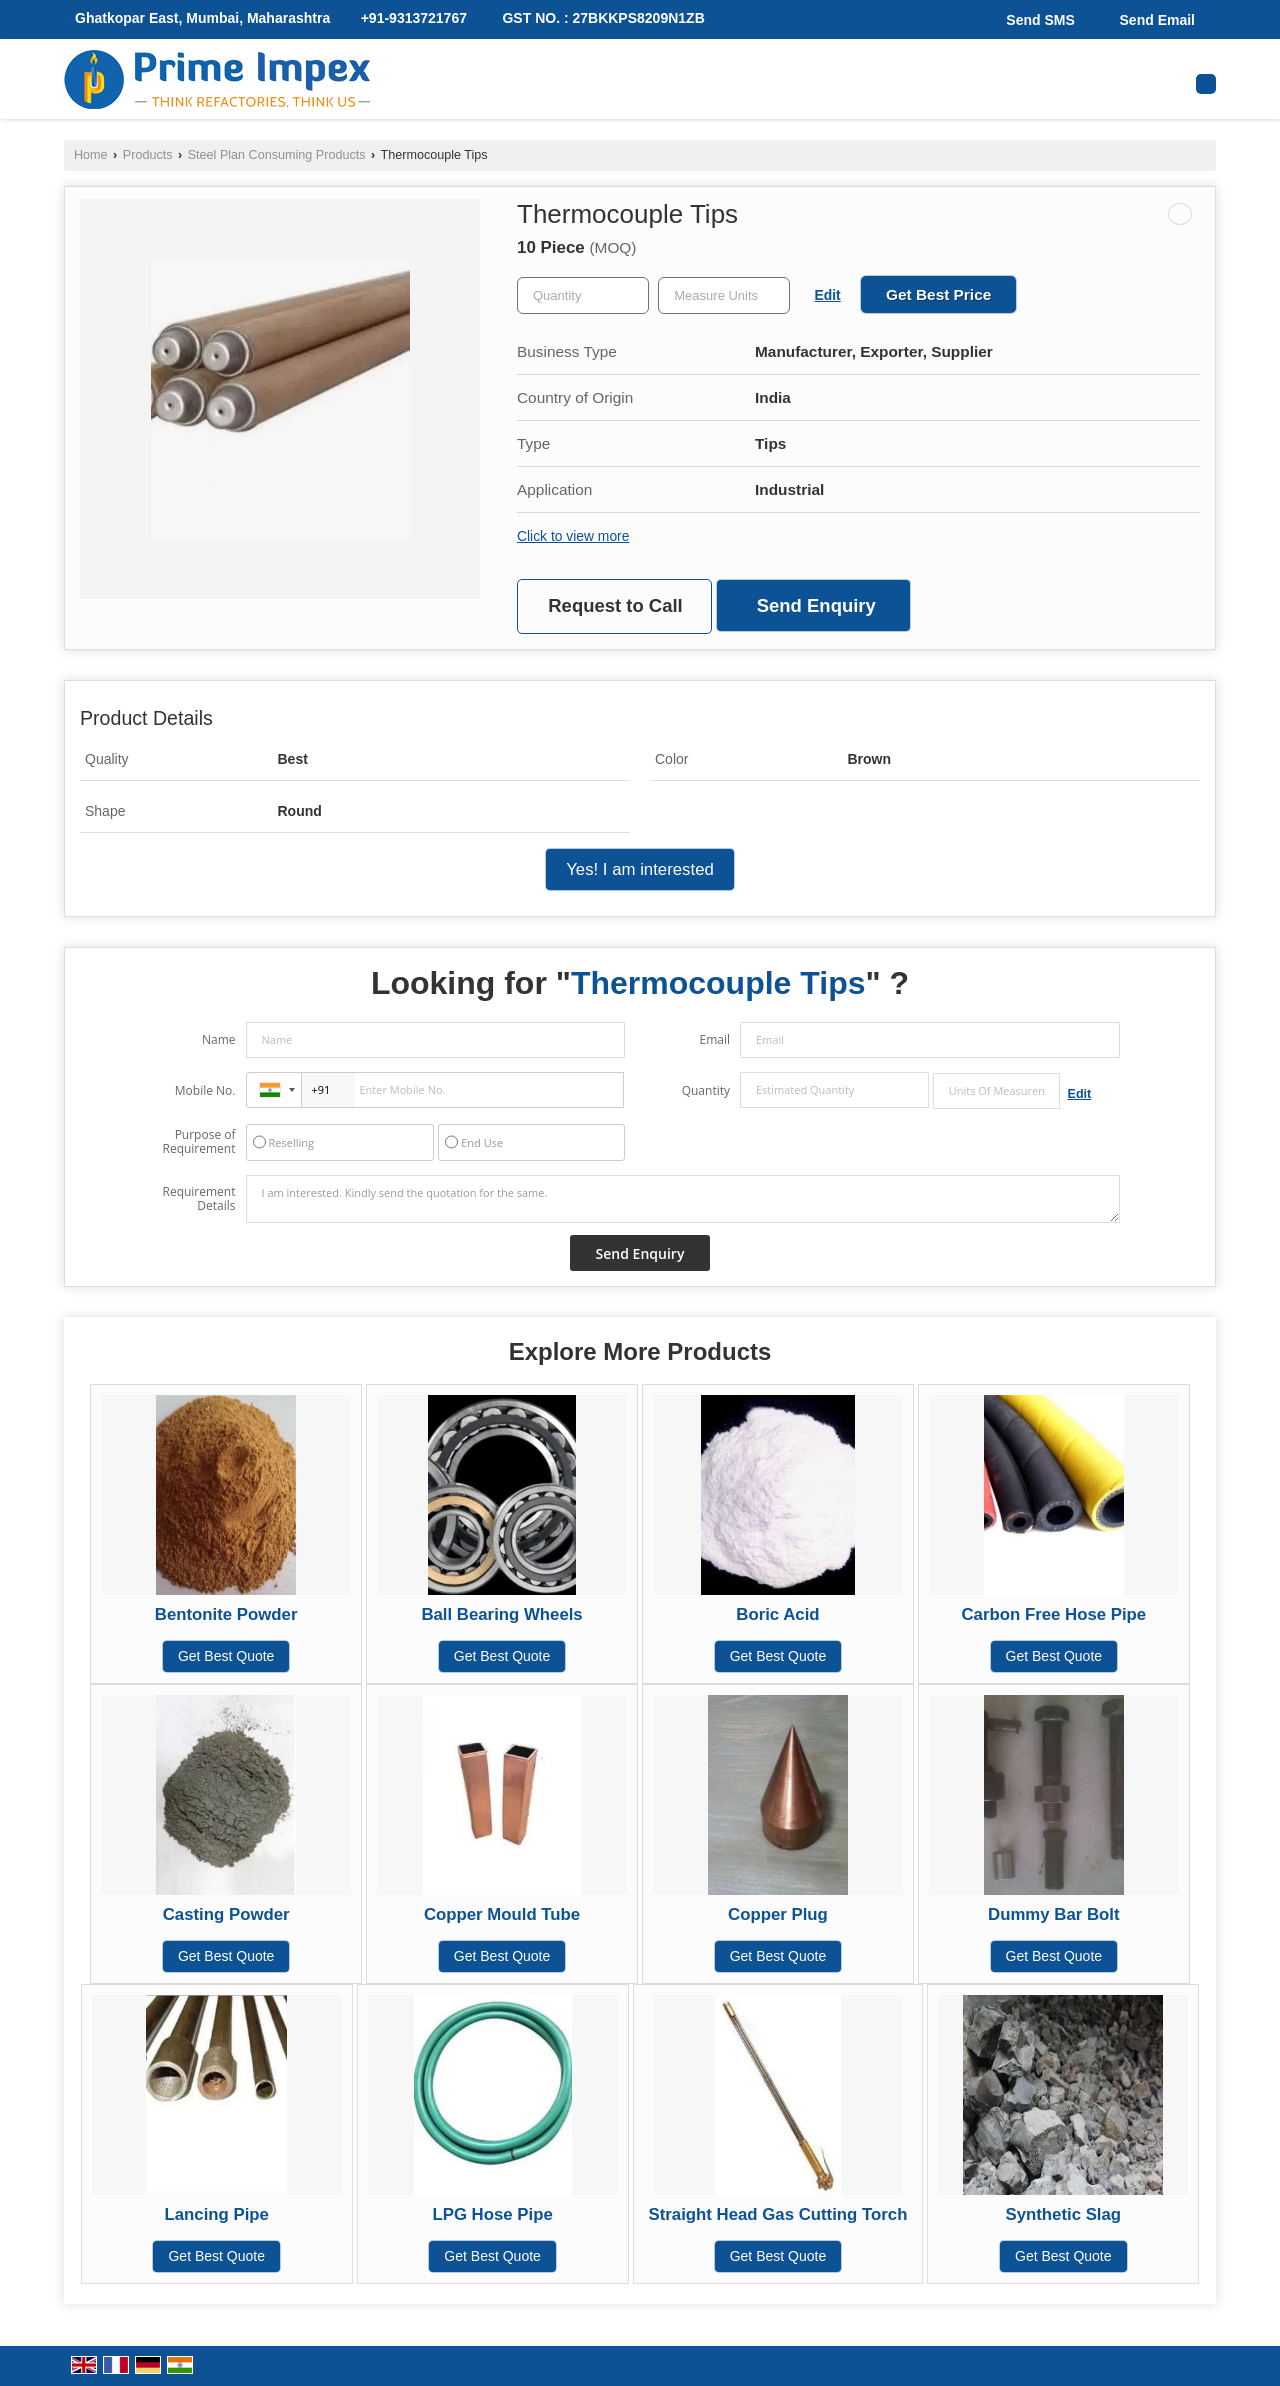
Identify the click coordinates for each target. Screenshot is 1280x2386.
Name (219, 1039)
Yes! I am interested (640, 869)
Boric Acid (777, 1614)
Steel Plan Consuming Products (277, 155)
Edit (828, 295)
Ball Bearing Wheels (501, 1614)
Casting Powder (226, 1914)
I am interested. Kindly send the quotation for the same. (683, 1199)
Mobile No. (205, 1090)
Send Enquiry (816, 605)
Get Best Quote (226, 1656)
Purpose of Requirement (198, 1142)
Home (91, 155)
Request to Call (615, 605)
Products (148, 155)
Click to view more (573, 536)
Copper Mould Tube (502, 1914)
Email (714, 1039)
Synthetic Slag (1063, 2214)
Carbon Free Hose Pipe (1054, 1614)
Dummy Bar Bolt (1053, 1914)
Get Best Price (938, 294)
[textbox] (724, 295)
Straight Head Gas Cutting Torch (778, 2214)
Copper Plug (778, 1914)
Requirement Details (198, 1199)
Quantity (706, 1090)
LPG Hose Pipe (492, 2214)
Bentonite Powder (226, 1614)
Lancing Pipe (217, 2214)
